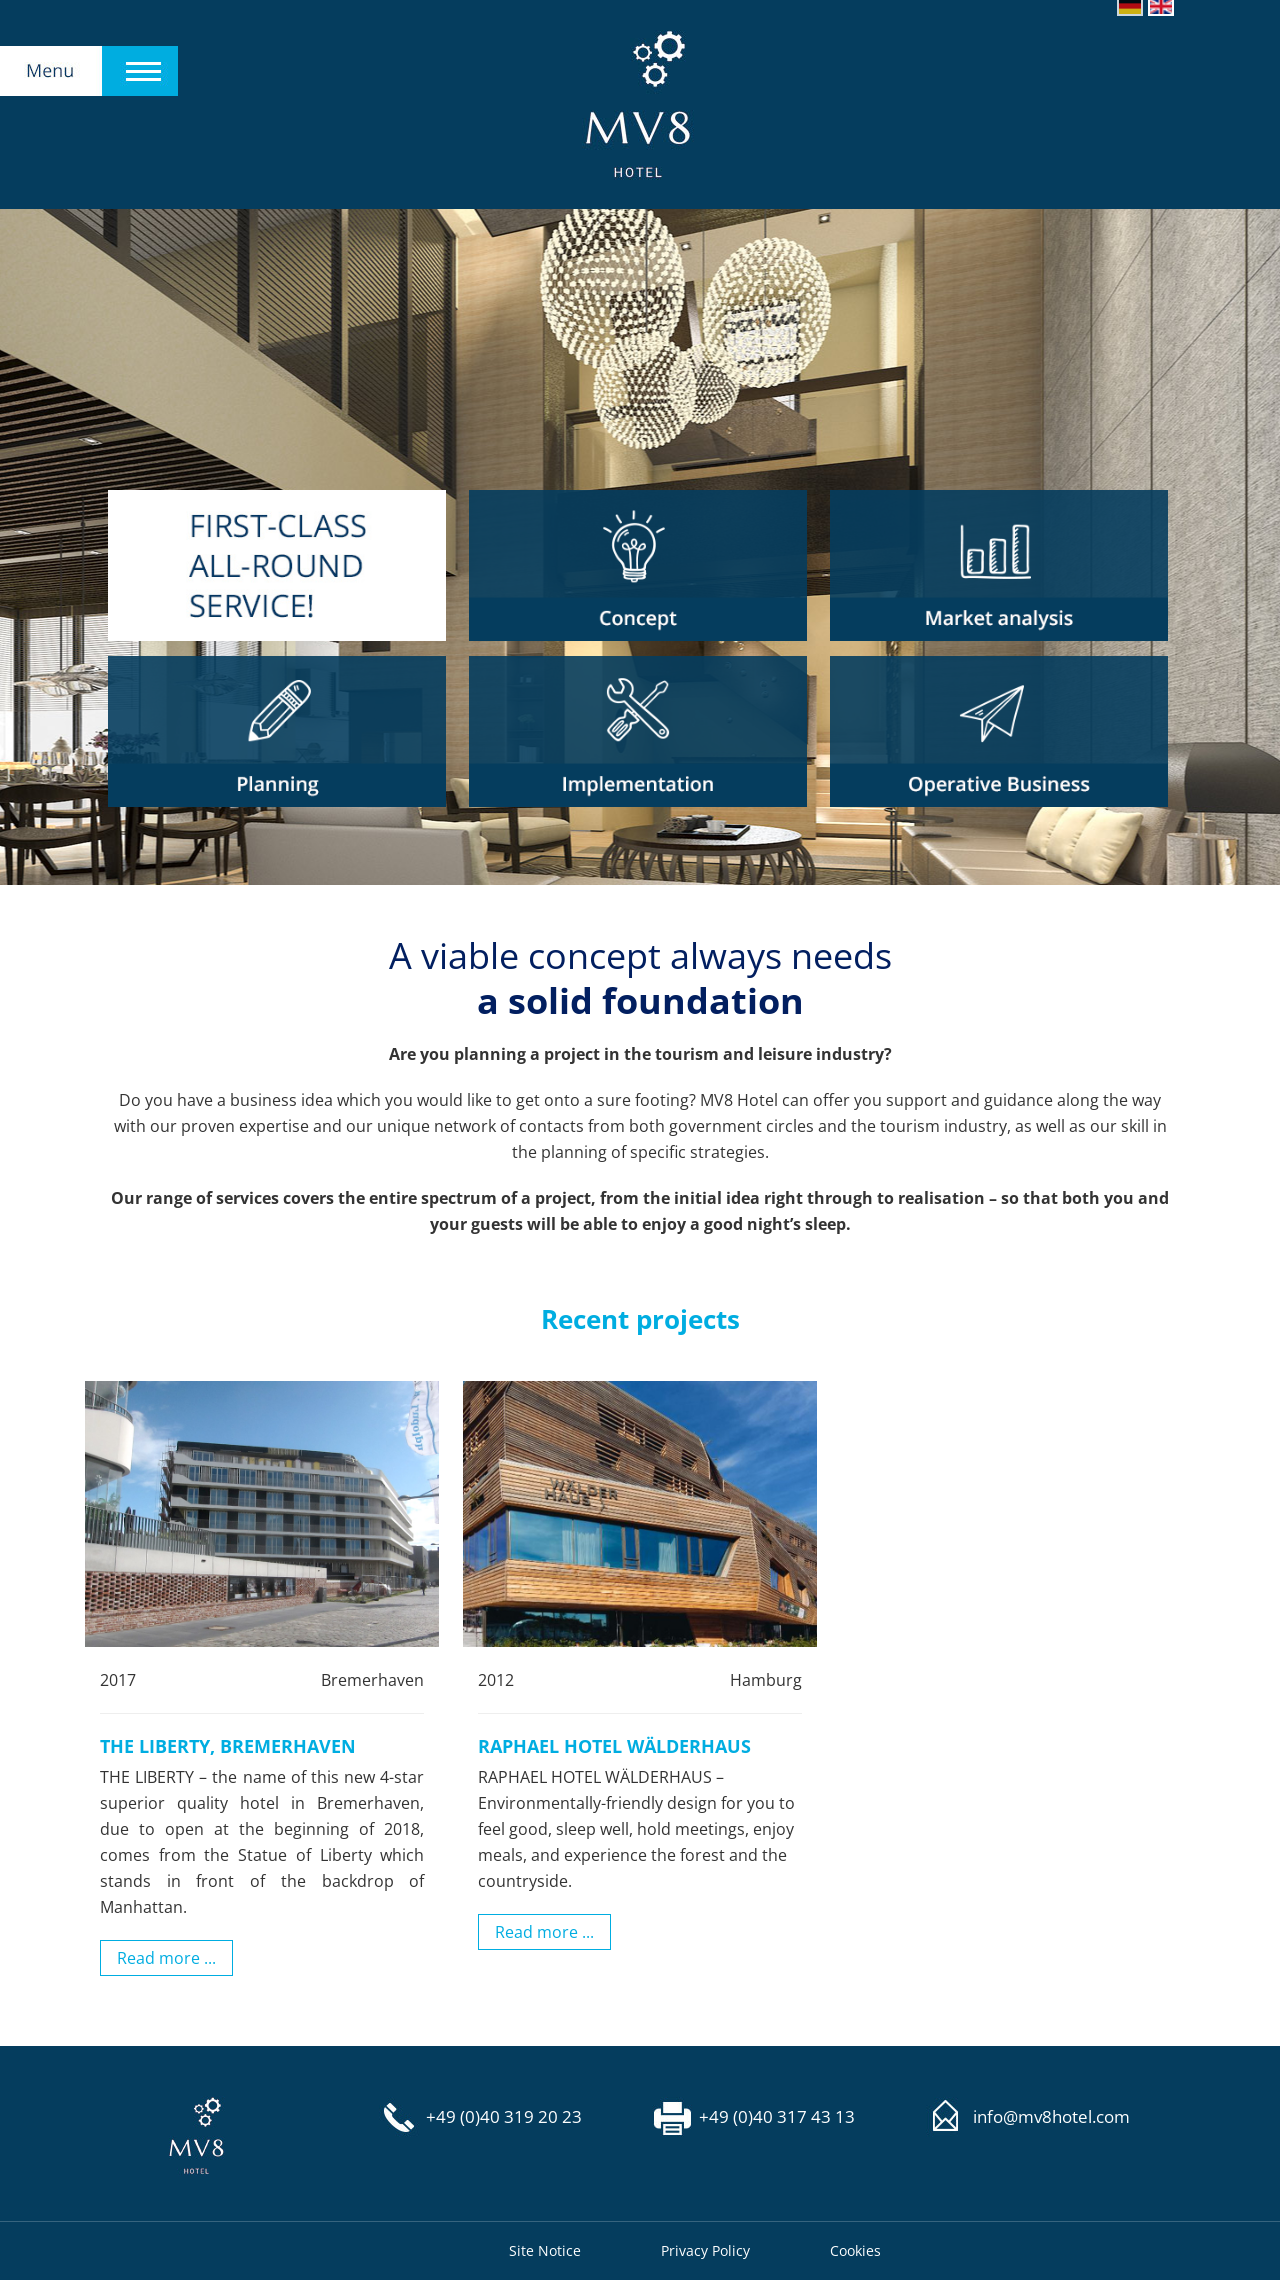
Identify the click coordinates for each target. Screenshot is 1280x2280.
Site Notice (545, 2250)
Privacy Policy (705, 2250)
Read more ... (166, 1958)
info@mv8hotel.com (1051, 2117)
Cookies (855, 2250)
